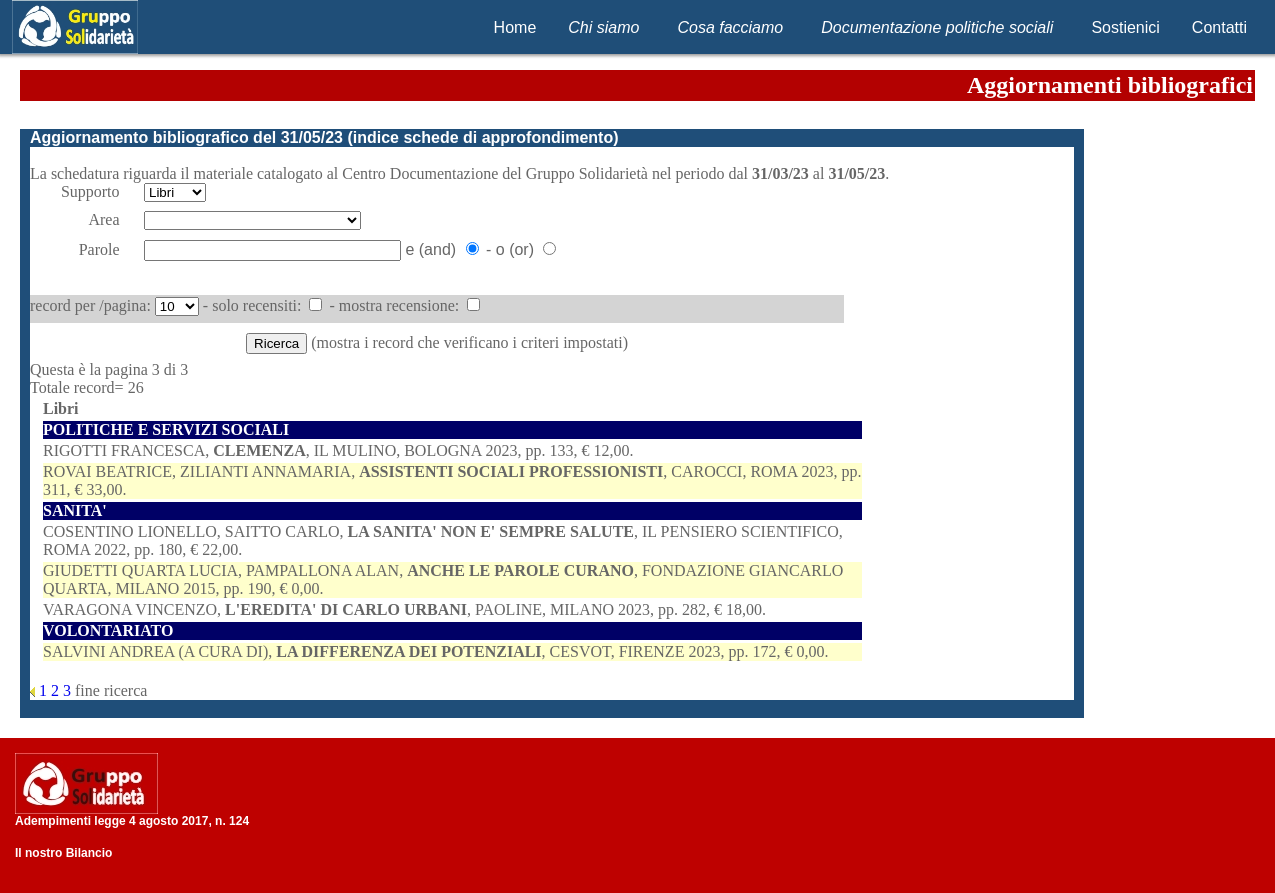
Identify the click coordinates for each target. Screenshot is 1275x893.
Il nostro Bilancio (63, 853)
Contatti (1219, 27)
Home (515, 27)
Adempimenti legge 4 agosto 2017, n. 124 (132, 821)
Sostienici (1125, 27)
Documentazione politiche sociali (937, 27)
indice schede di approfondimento (483, 137)
